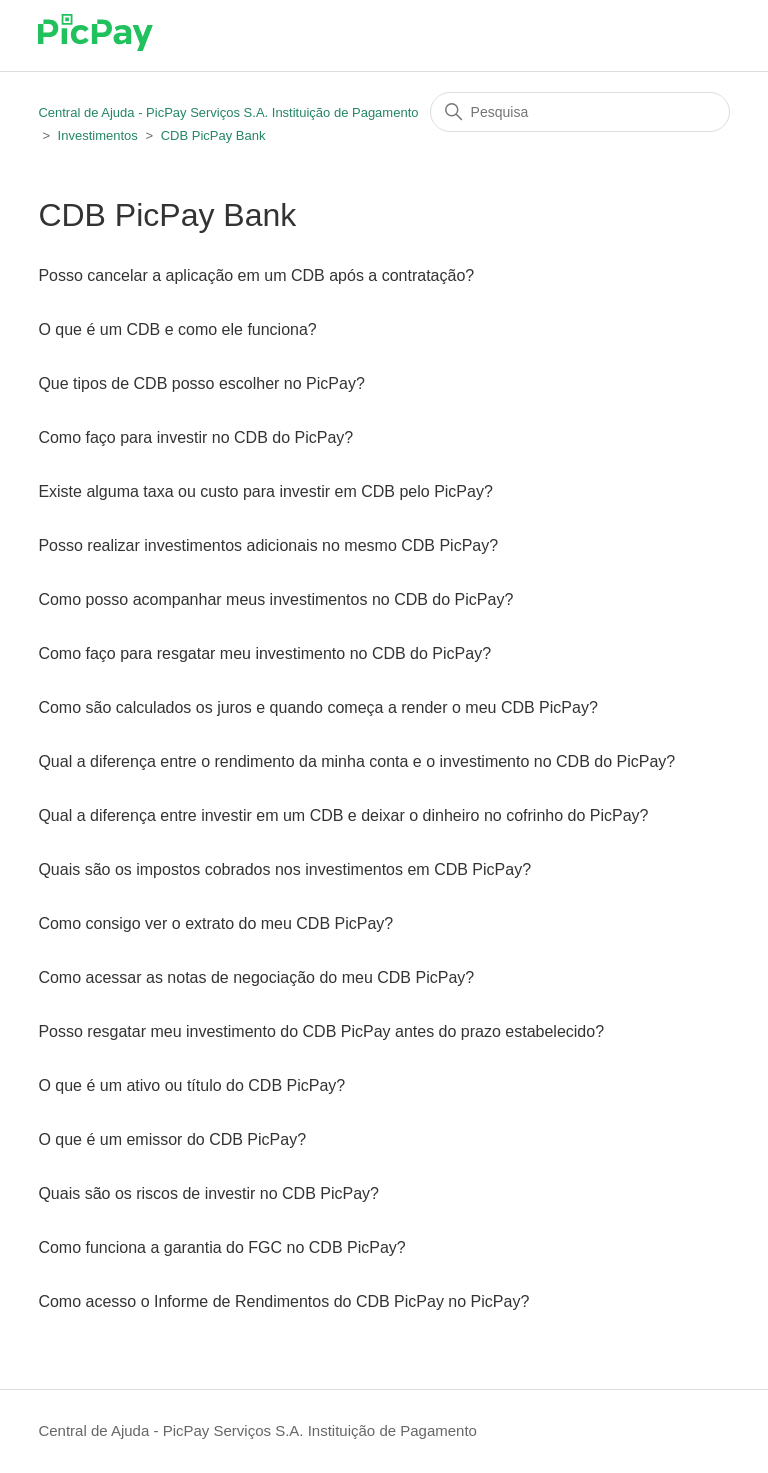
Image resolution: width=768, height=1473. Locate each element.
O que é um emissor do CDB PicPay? (172, 1139)
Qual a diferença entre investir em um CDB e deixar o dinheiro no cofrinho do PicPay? (343, 815)
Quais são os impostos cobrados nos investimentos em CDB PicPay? (284, 869)
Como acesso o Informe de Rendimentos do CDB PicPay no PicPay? (283, 1301)
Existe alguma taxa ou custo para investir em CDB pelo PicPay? (265, 491)
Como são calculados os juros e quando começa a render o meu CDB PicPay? (317, 707)
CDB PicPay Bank (213, 135)
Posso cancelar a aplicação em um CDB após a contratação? (256, 275)
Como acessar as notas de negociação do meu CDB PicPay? (256, 977)
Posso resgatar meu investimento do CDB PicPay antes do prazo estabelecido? (321, 1031)
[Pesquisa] (580, 112)
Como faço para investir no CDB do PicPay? (195, 437)
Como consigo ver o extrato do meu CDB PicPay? (215, 923)
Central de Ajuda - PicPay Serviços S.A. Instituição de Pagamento (228, 112)
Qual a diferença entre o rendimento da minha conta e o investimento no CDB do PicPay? (356, 761)
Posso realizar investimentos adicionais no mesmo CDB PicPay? (268, 545)
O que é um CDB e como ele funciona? (177, 329)
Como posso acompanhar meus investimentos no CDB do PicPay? (275, 599)
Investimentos (98, 135)
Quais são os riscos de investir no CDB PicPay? (208, 1193)
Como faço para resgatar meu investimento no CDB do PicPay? (264, 653)
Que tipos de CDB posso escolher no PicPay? (201, 383)
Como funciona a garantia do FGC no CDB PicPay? (221, 1247)
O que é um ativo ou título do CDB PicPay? (191, 1085)
